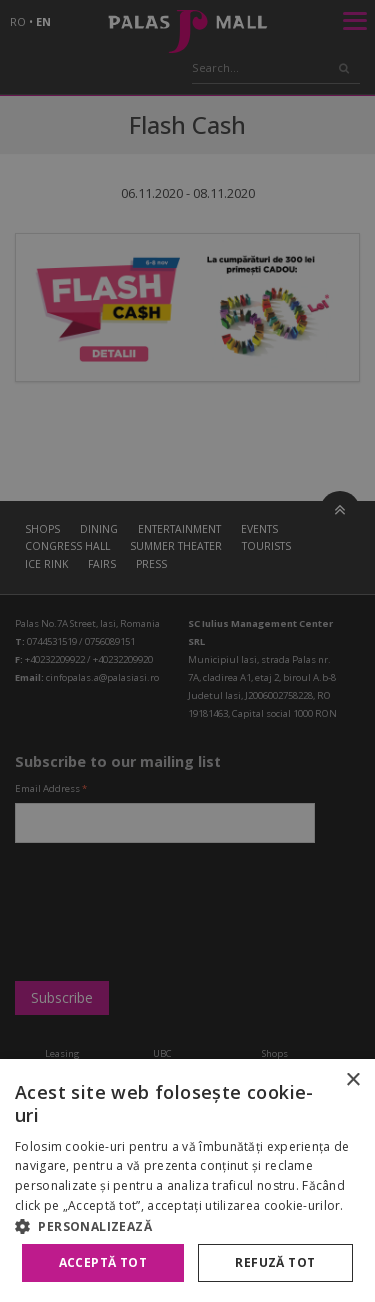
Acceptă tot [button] (103, 1262)
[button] (187, 1226)
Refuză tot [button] (275, 1262)
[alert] (187, 651)
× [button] (352, 1080)
